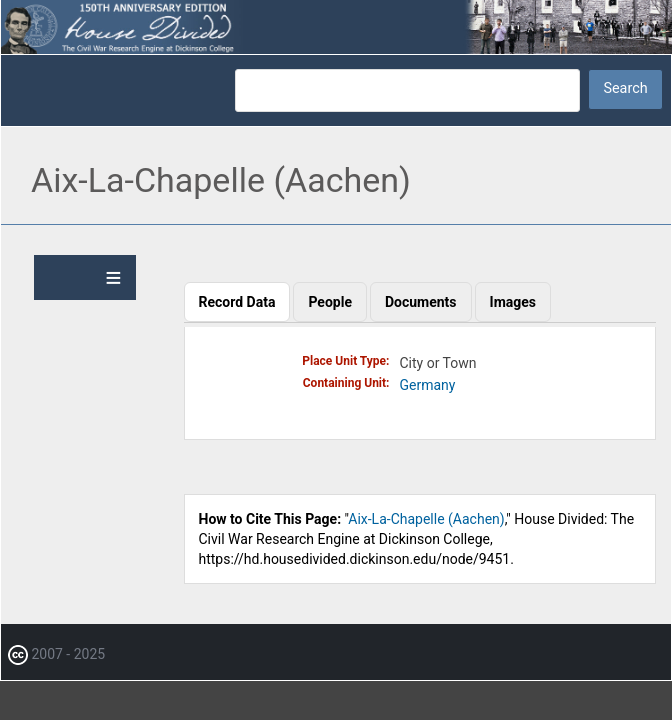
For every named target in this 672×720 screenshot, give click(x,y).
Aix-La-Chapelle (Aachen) (426, 519)
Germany (428, 385)
